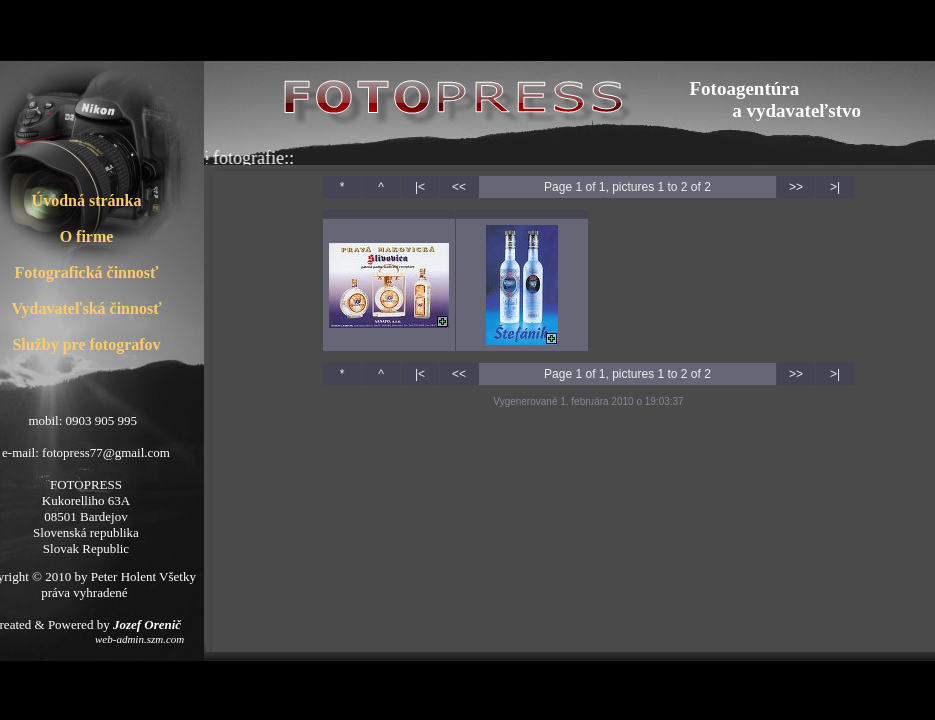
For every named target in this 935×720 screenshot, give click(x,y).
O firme (87, 236)
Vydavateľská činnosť (87, 308)
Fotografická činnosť (87, 272)
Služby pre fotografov (86, 344)
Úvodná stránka (87, 200)
